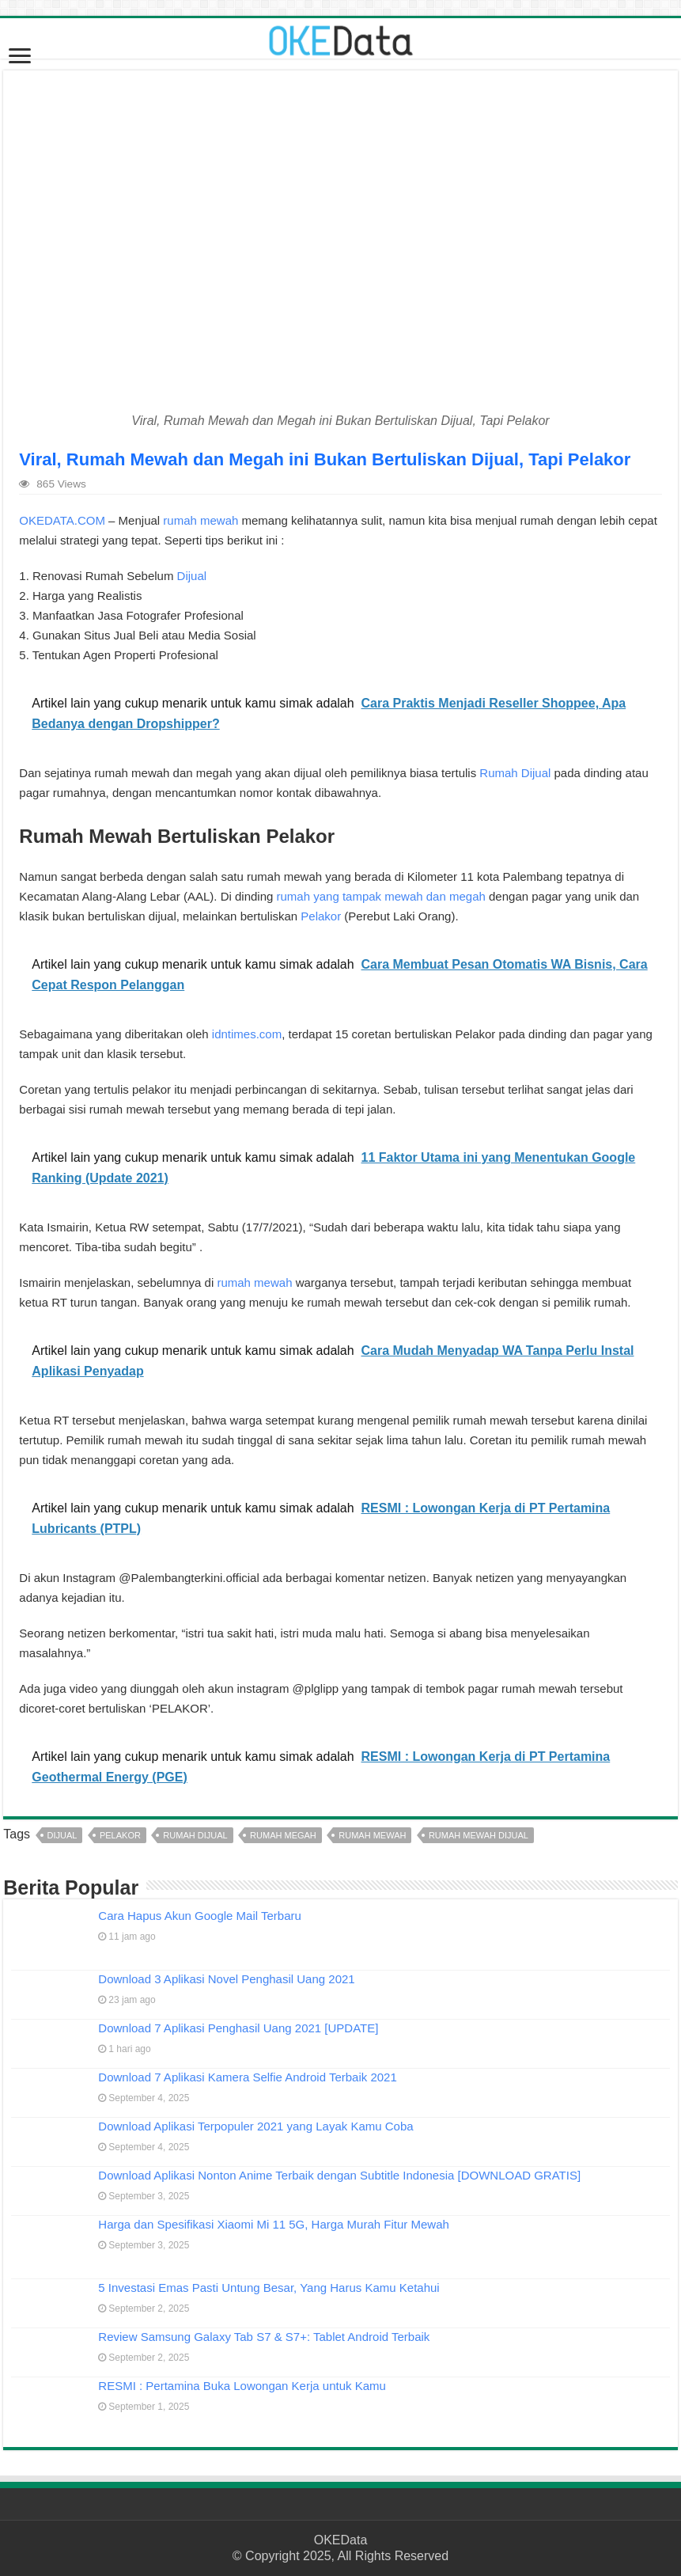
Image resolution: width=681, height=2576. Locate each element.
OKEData (341, 2540)
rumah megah (283, 1835)
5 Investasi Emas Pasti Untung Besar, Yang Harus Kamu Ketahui (268, 2287)
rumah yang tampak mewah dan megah (381, 896)
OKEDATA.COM (62, 520)
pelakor (120, 1835)
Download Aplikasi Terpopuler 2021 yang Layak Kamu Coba (255, 2126)
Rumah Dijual (514, 773)
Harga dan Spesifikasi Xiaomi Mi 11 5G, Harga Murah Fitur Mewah (273, 2224)
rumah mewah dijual (478, 1835)
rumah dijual (195, 1835)
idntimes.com (247, 1034)
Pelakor (321, 916)
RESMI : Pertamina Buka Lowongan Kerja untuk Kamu (242, 2385)
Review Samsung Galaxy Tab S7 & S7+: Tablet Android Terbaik (263, 2336)
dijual (62, 1835)
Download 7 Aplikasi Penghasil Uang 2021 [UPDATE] (238, 2028)
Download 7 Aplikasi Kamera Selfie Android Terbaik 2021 (247, 2077)
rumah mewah (200, 520)
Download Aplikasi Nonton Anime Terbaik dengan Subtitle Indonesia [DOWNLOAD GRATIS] (339, 2175)
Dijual (192, 575)
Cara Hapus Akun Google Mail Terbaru (199, 1915)
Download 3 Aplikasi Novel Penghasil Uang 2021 (226, 1979)
